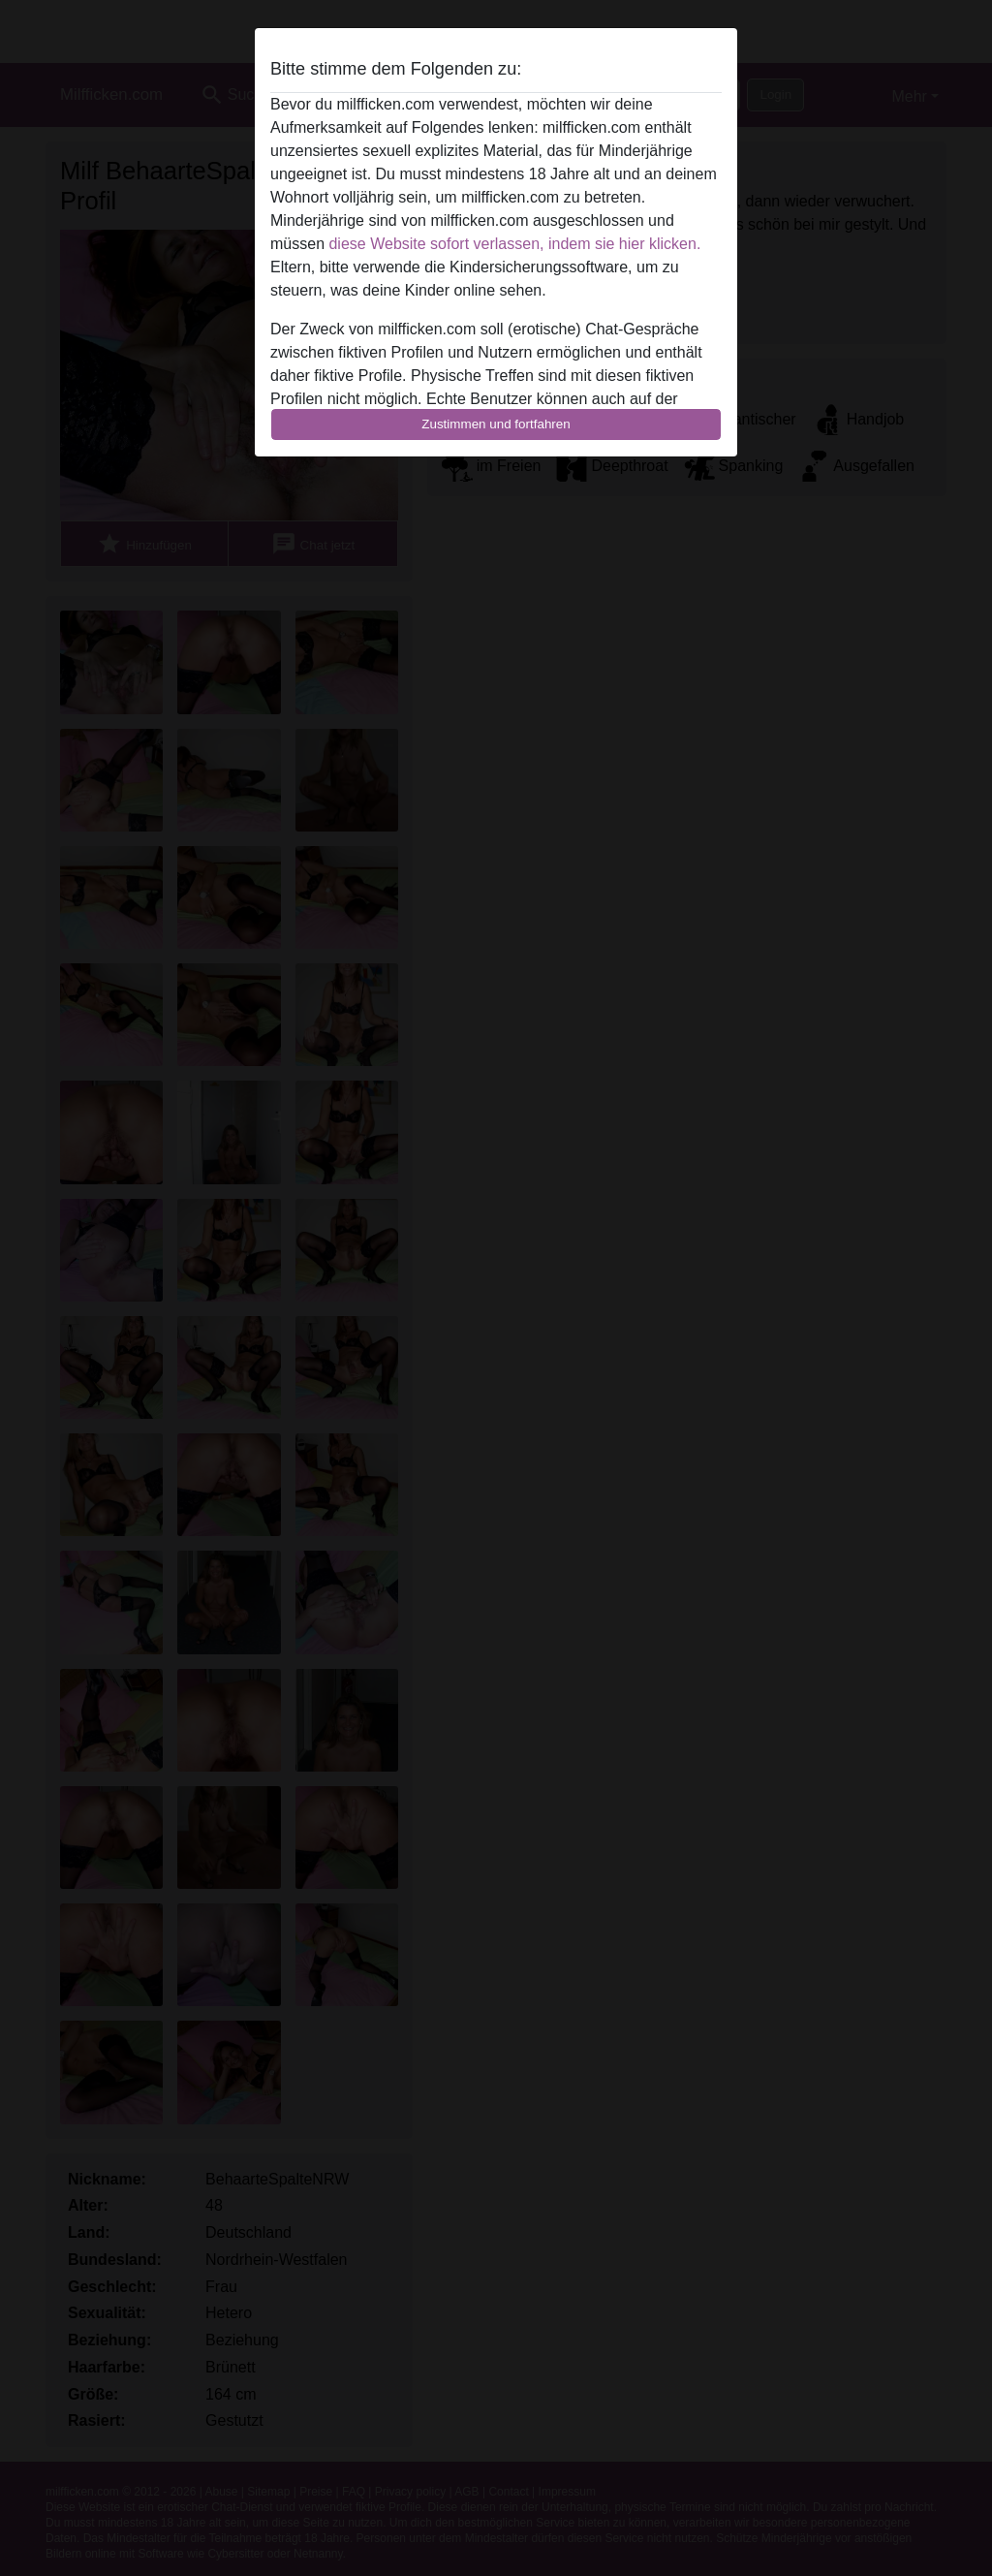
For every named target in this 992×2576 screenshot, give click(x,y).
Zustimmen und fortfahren (496, 424)
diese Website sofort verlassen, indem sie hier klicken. (514, 244)
